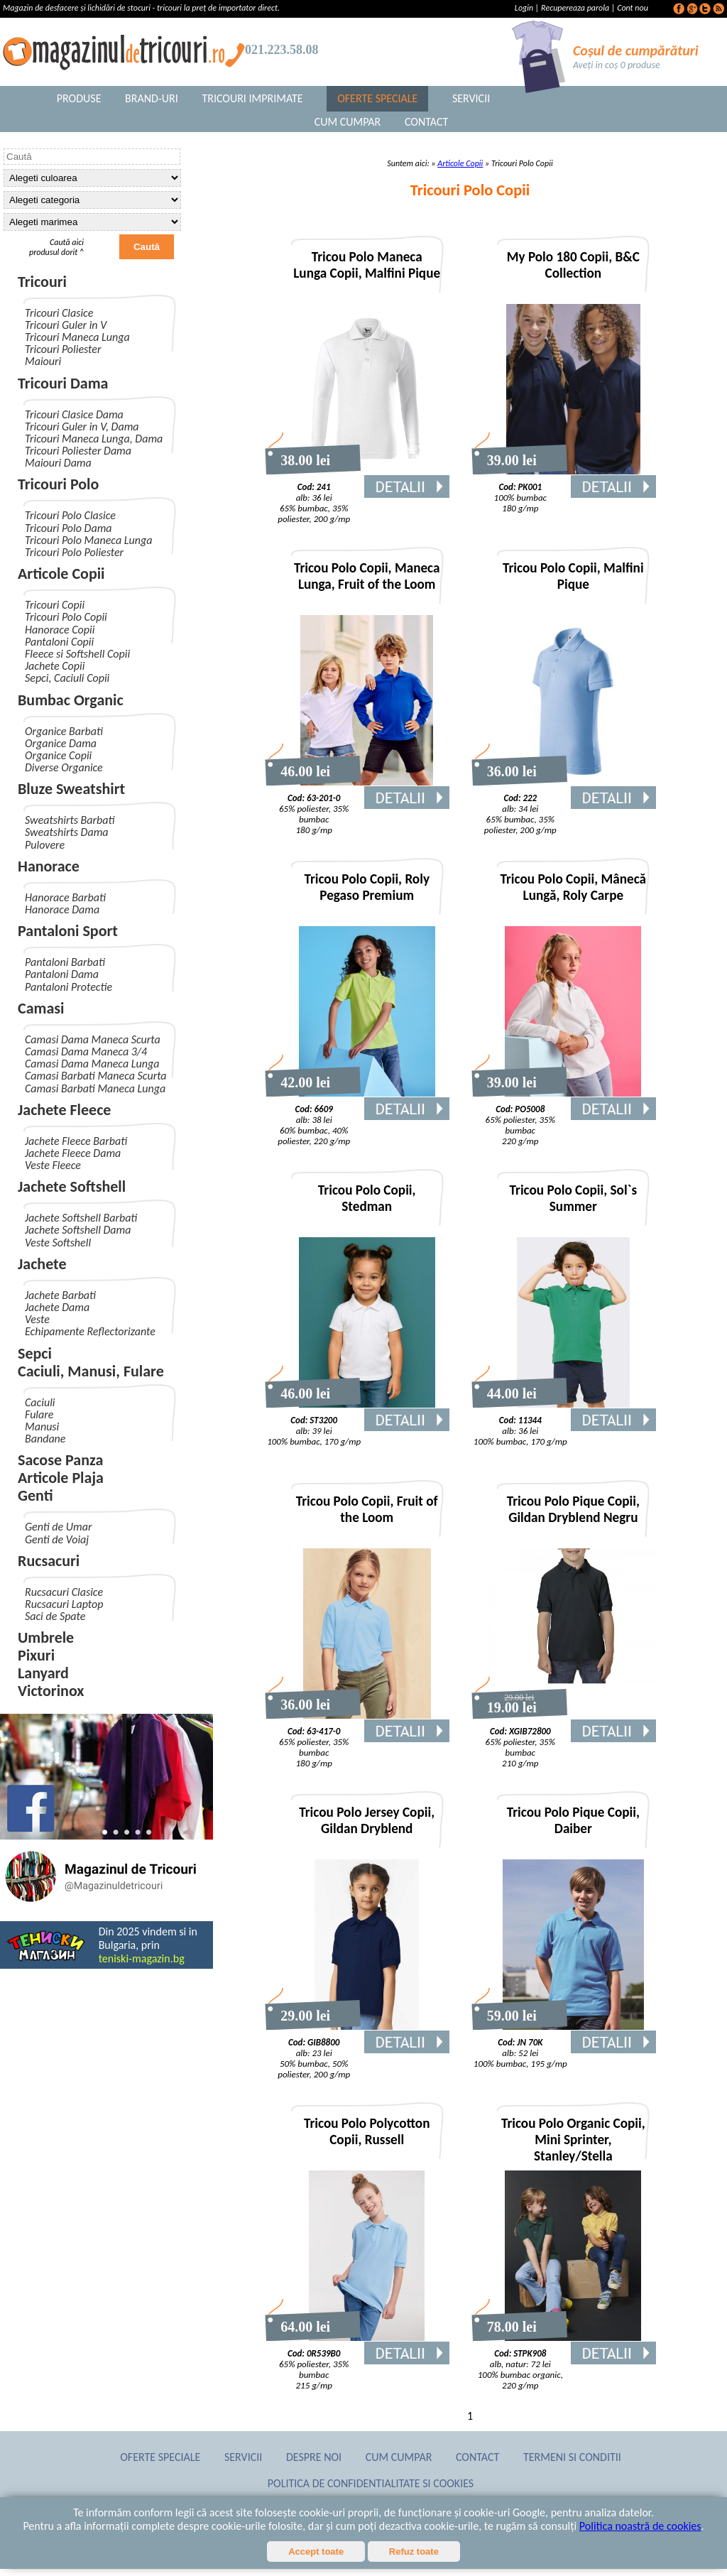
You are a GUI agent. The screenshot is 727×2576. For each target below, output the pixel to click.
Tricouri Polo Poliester (74, 552)
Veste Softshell (58, 1242)
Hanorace (49, 866)
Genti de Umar (58, 1526)
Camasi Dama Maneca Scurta (92, 1039)
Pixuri (36, 1655)
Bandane (45, 1438)
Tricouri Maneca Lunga (77, 337)
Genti (35, 1495)
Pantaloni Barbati (65, 962)
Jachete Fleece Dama (73, 1153)
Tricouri (42, 281)
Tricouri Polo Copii (66, 617)
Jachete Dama (57, 1307)
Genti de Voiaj (57, 1539)
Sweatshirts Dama (67, 832)
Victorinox (51, 1690)
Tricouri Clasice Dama (74, 414)
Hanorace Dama (62, 909)
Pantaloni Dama (62, 974)
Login (525, 8)
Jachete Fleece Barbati (76, 1141)
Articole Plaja (61, 1477)
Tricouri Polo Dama (68, 528)
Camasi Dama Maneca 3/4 (86, 1051)
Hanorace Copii (59, 629)
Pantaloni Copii (59, 641)
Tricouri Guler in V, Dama (82, 426)
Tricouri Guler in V (65, 325)
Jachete (42, 1263)
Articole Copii (61, 573)
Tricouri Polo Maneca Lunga (88, 540)
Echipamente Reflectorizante (90, 1331)
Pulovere (45, 845)
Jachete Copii (54, 666)
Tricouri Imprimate (252, 98)
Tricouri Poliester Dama (78, 450)
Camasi (41, 1008)
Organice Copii (58, 755)
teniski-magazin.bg (142, 1958)
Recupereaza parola (575, 8)
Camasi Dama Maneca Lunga (92, 1063)
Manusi (42, 1426)
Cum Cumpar (348, 122)
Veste (37, 1319)
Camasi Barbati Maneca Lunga (95, 1088)
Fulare (39, 1414)
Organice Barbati (64, 731)
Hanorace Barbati (65, 897)
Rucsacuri (49, 1560)
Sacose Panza (60, 1459)
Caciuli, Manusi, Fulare (91, 1371)
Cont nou (632, 8)
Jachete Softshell (72, 1186)
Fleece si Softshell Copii (77, 654)
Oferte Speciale (377, 98)
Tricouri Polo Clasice (70, 515)
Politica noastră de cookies (640, 2526)
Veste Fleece (53, 1165)
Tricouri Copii (54, 605)
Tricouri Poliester (63, 349)
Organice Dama (61, 743)
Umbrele (46, 1637)
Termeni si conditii (572, 2457)
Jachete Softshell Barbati (81, 1217)
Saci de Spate (55, 1616)
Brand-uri (151, 98)
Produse (79, 98)
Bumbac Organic (71, 700)
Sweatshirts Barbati (69, 820)
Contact (426, 122)
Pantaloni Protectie (68, 987)
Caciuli (40, 1402)
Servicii (471, 98)
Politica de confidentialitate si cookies (371, 2483)
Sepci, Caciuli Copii (67, 678)
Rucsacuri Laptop (64, 1604)
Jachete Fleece (64, 1109)
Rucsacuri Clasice (64, 1592)
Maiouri (43, 361)
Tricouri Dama (63, 383)
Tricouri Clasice (59, 313)
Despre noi (313, 2457)
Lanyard (43, 1673)
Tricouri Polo (58, 484)
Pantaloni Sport (68, 930)
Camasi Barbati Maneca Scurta (96, 1075)
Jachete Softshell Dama (78, 1230)
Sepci (35, 1353)
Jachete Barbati (60, 1295)
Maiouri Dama (58, 462)
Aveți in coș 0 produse (616, 65)
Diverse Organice (64, 767)
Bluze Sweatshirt (71, 788)
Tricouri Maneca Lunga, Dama (94, 438)
